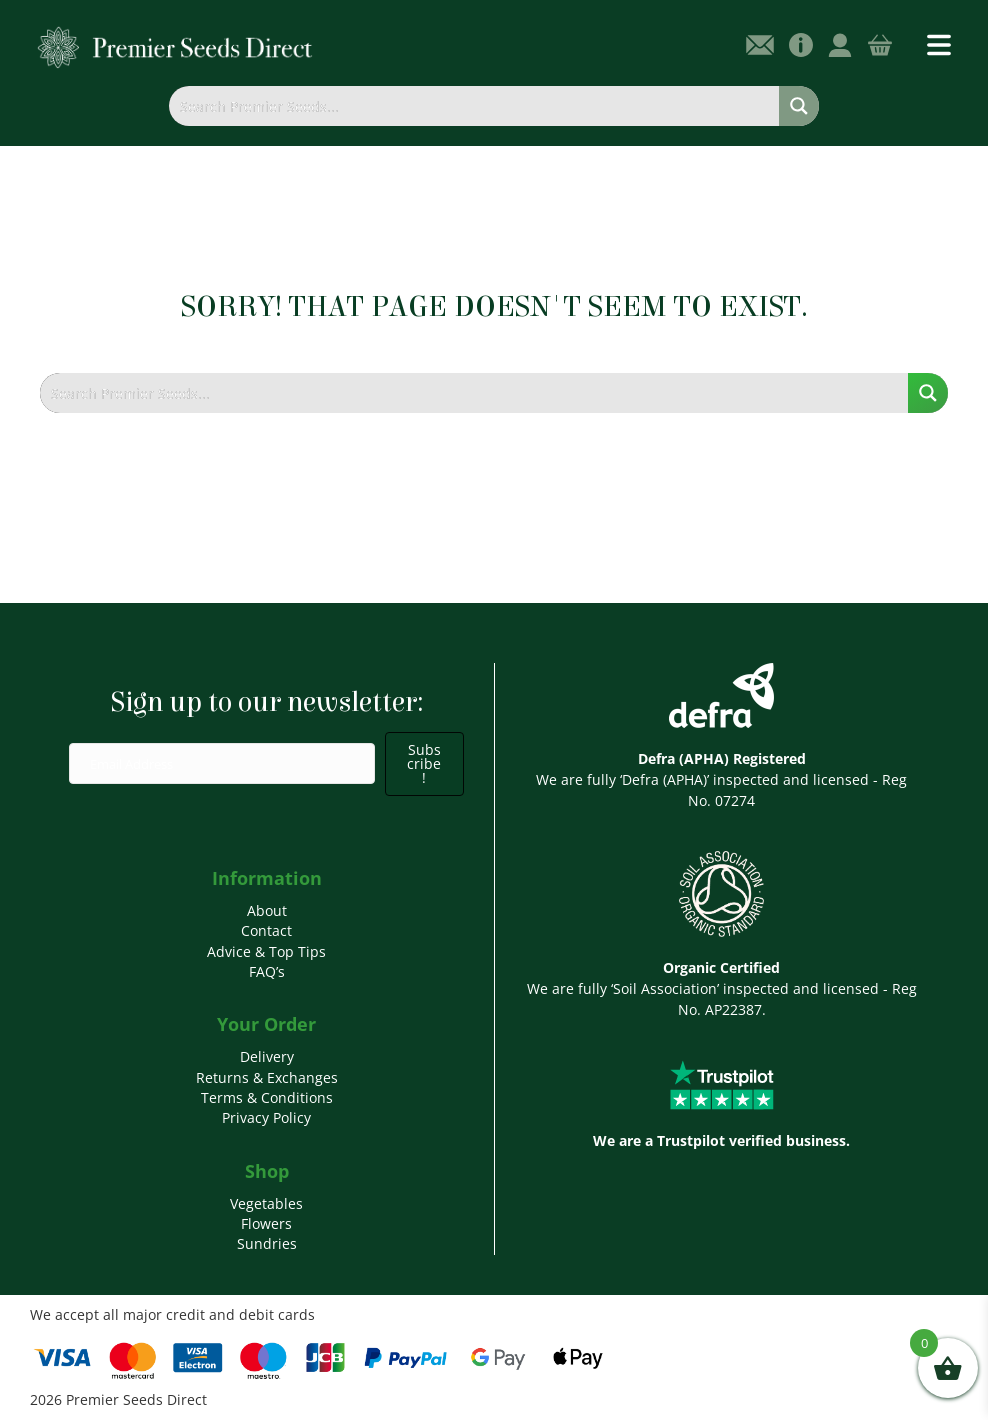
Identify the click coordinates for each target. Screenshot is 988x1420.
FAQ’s (267, 971)
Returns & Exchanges (267, 1077)
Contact (266, 930)
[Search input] (475, 106)
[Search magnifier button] (799, 106)
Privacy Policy (266, 1117)
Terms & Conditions (267, 1097)
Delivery (267, 1056)
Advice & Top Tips (266, 951)
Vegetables (266, 1203)
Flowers (266, 1223)
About (267, 910)
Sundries (267, 1243)
